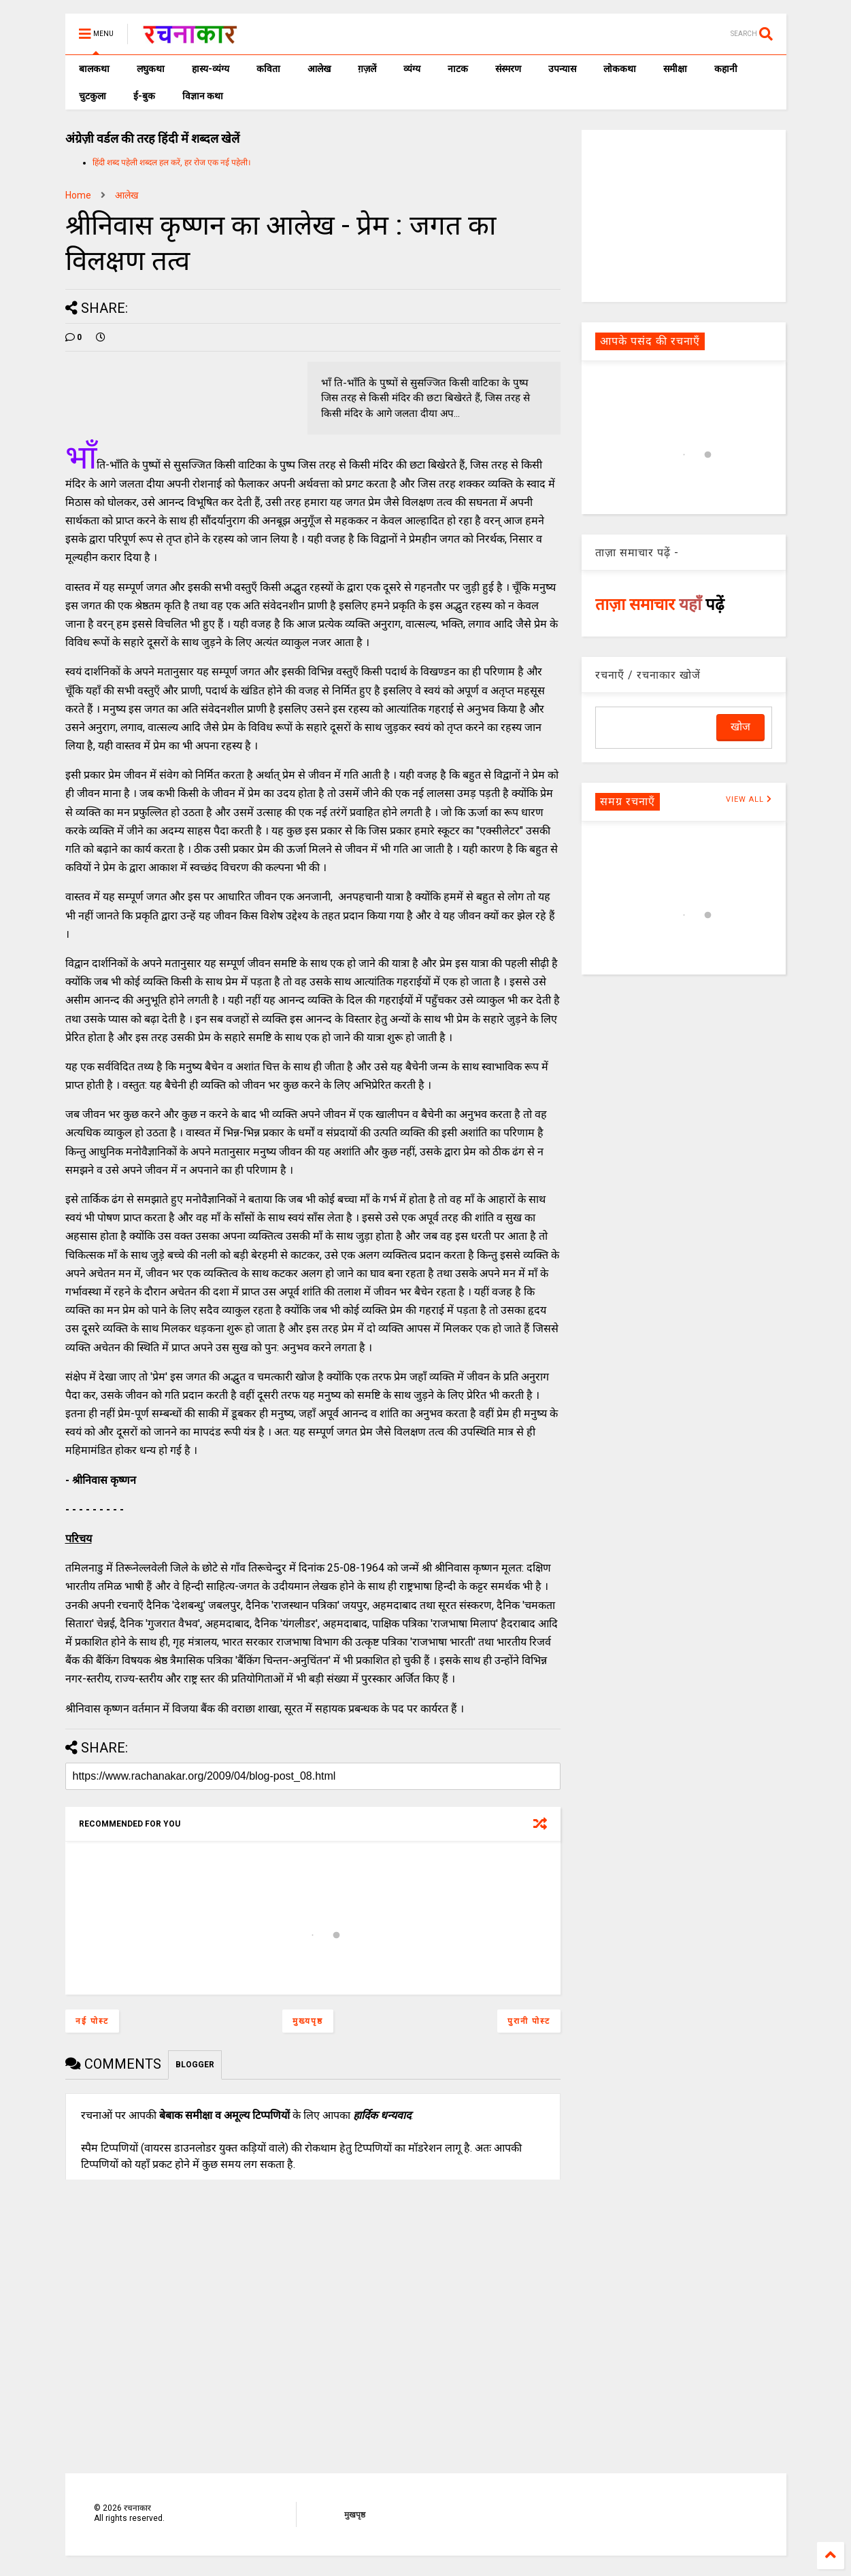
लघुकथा (151, 68)
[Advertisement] (684, 215)
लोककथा (619, 68)
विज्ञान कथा (202, 95)
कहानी (725, 68)
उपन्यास (562, 68)
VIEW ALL (749, 799)
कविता (268, 68)
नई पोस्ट (92, 2021)
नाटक (458, 68)
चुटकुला (92, 95)
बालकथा (94, 68)
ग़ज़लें (367, 68)
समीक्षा (675, 68)
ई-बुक (144, 95)
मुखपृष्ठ (354, 2515)
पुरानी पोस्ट (528, 2021)
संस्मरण (508, 68)
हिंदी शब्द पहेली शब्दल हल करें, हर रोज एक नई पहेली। (172, 162)
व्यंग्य (411, 68)
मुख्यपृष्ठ (308, 2021)
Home (78, 195)
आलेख (319, 68)
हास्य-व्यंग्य (210, 68)
